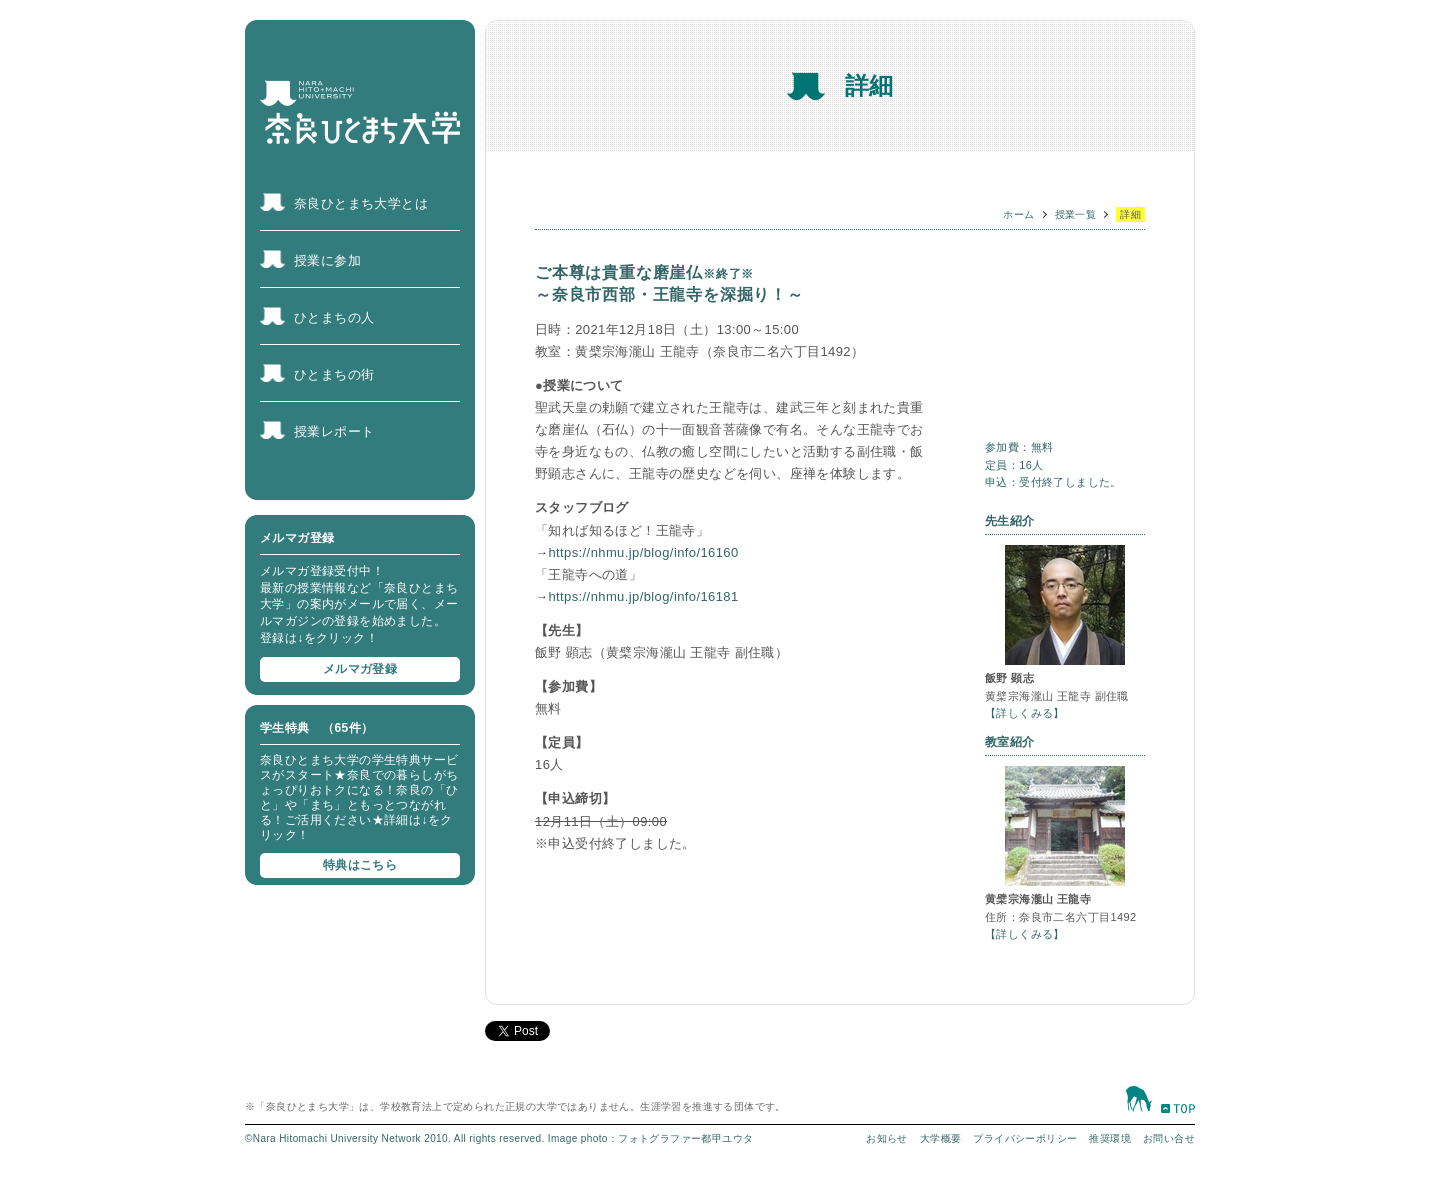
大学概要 (941, 1138)
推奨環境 (1110, 1138)
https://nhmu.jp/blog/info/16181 (643, 596)
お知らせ (887, 1138)
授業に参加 (327, 260)
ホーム (1018, 214)
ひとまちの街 (334, 374)
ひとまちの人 (334, 317)
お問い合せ (1169, 1138)
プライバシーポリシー (1025, 1138)
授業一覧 (1076, 214)
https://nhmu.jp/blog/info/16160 (643, 552)
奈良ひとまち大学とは (361, 203)
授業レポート (334, 431)
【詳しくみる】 (1025, 713)
